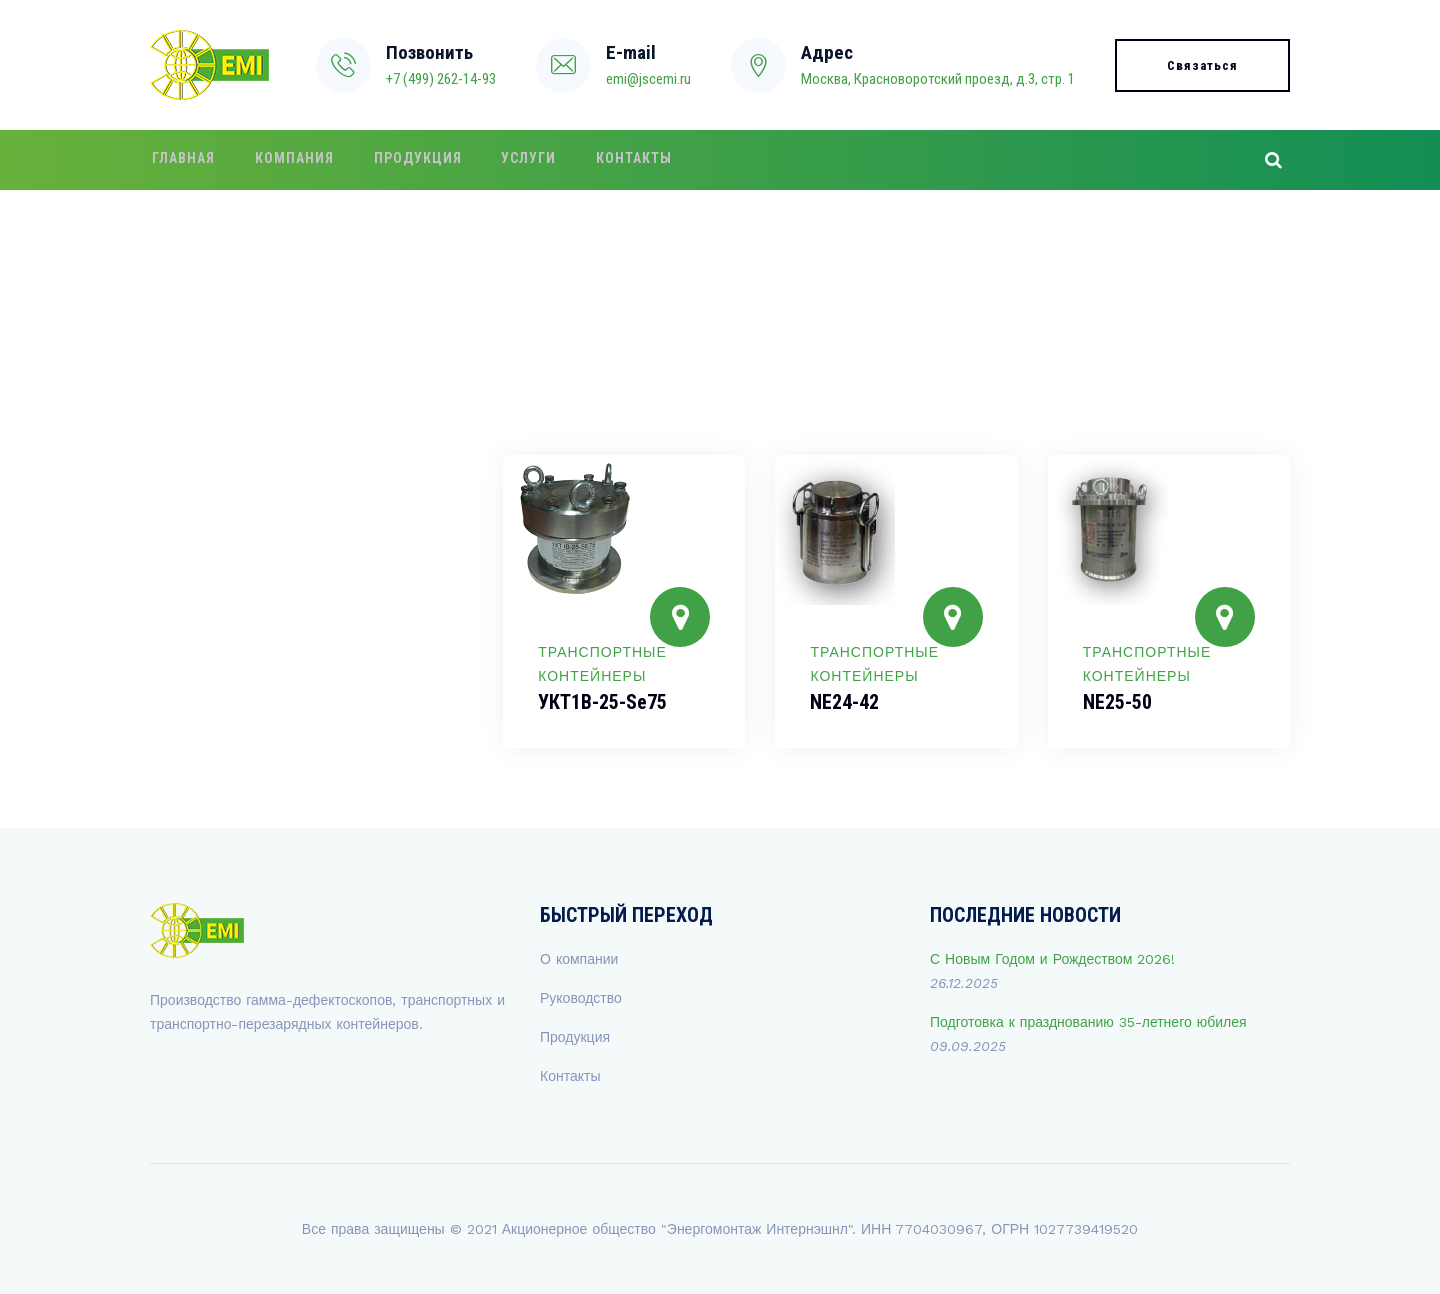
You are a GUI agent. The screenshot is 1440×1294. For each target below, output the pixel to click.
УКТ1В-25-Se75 (602, 702)
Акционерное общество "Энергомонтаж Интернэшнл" (677, 1229)
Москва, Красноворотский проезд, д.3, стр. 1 (938, 79)
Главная (181, 160)
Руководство (581, 998)
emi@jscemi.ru (648, 79)
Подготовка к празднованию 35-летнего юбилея (1088, 1022)
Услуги (512, 160)
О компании (579, 959)
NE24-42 (844, 702)
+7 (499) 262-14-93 (441, 79)
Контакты (613, 160)
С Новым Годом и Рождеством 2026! (1052, 959)
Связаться (1202, 65)
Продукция (406, 160)
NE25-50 (1117, 702)
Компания (287, 160)
